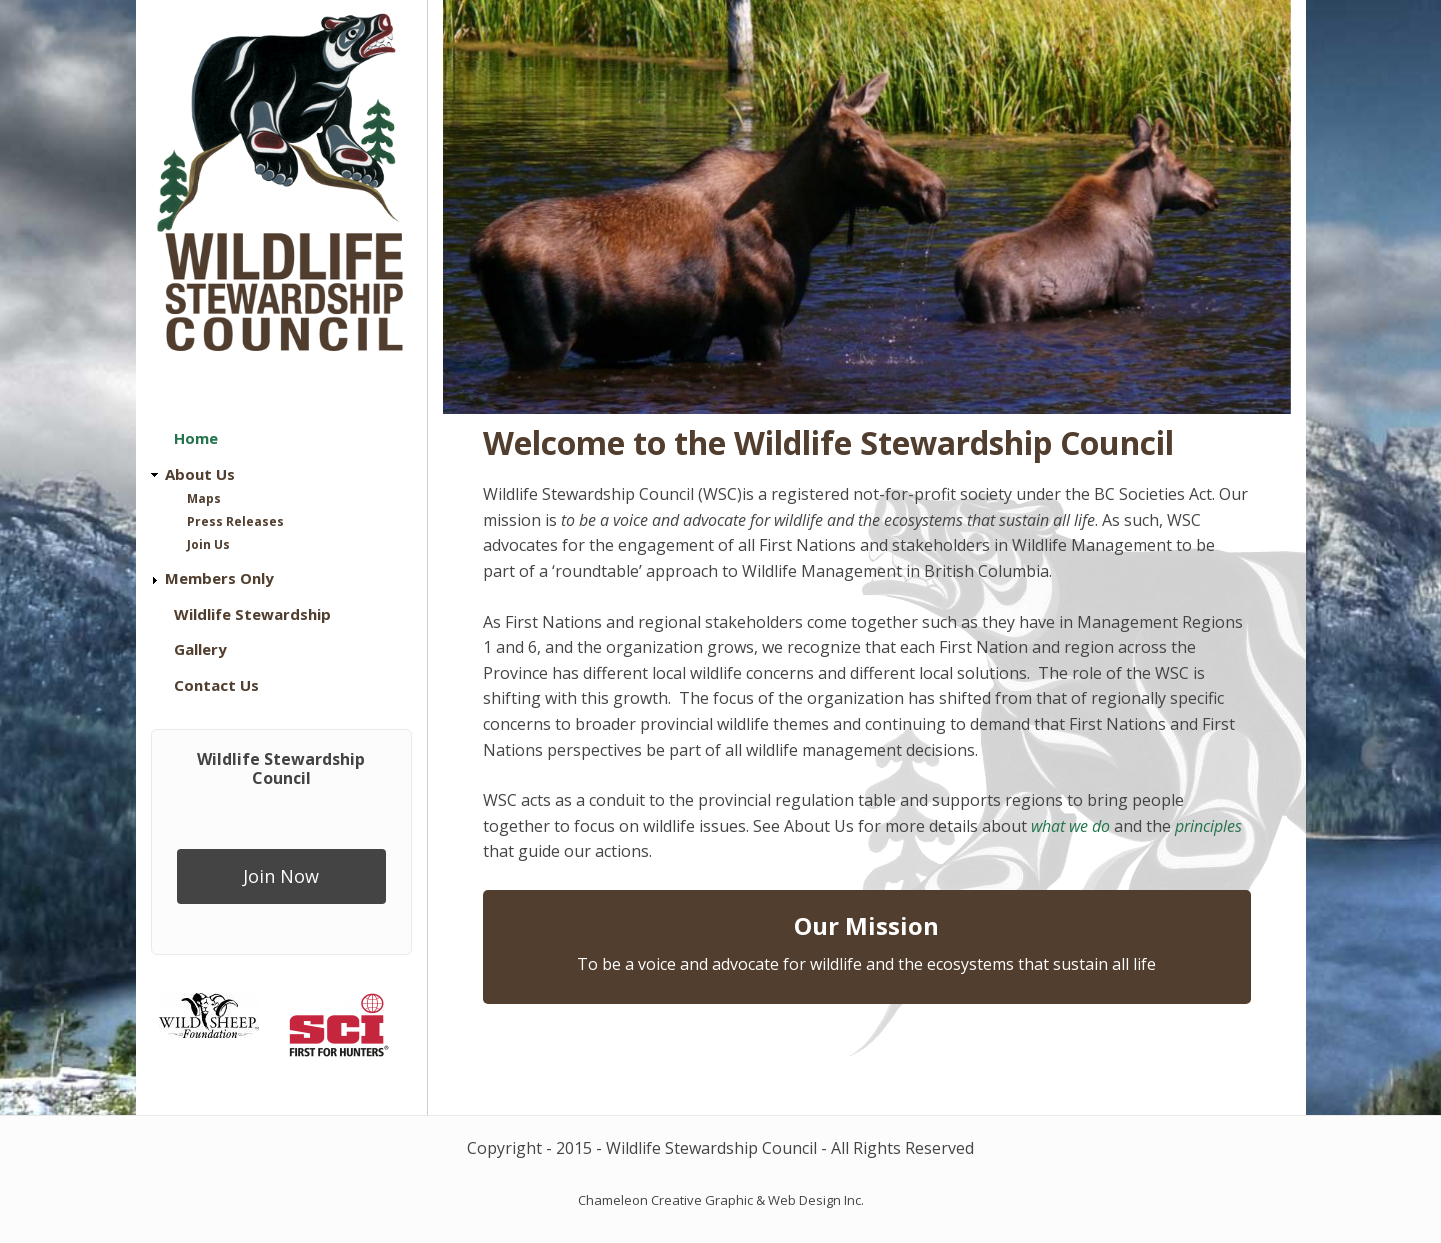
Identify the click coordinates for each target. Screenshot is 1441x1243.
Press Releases (235, 521)
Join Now (281, 876)
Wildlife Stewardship (252, 614)
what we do (1070, 826)
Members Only (219, 578)
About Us (200, 474)
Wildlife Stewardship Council (281, 768)
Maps (204, 498)
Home (196, 438)
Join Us (208, 544)
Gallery (200, 649)
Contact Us (216, 685)
